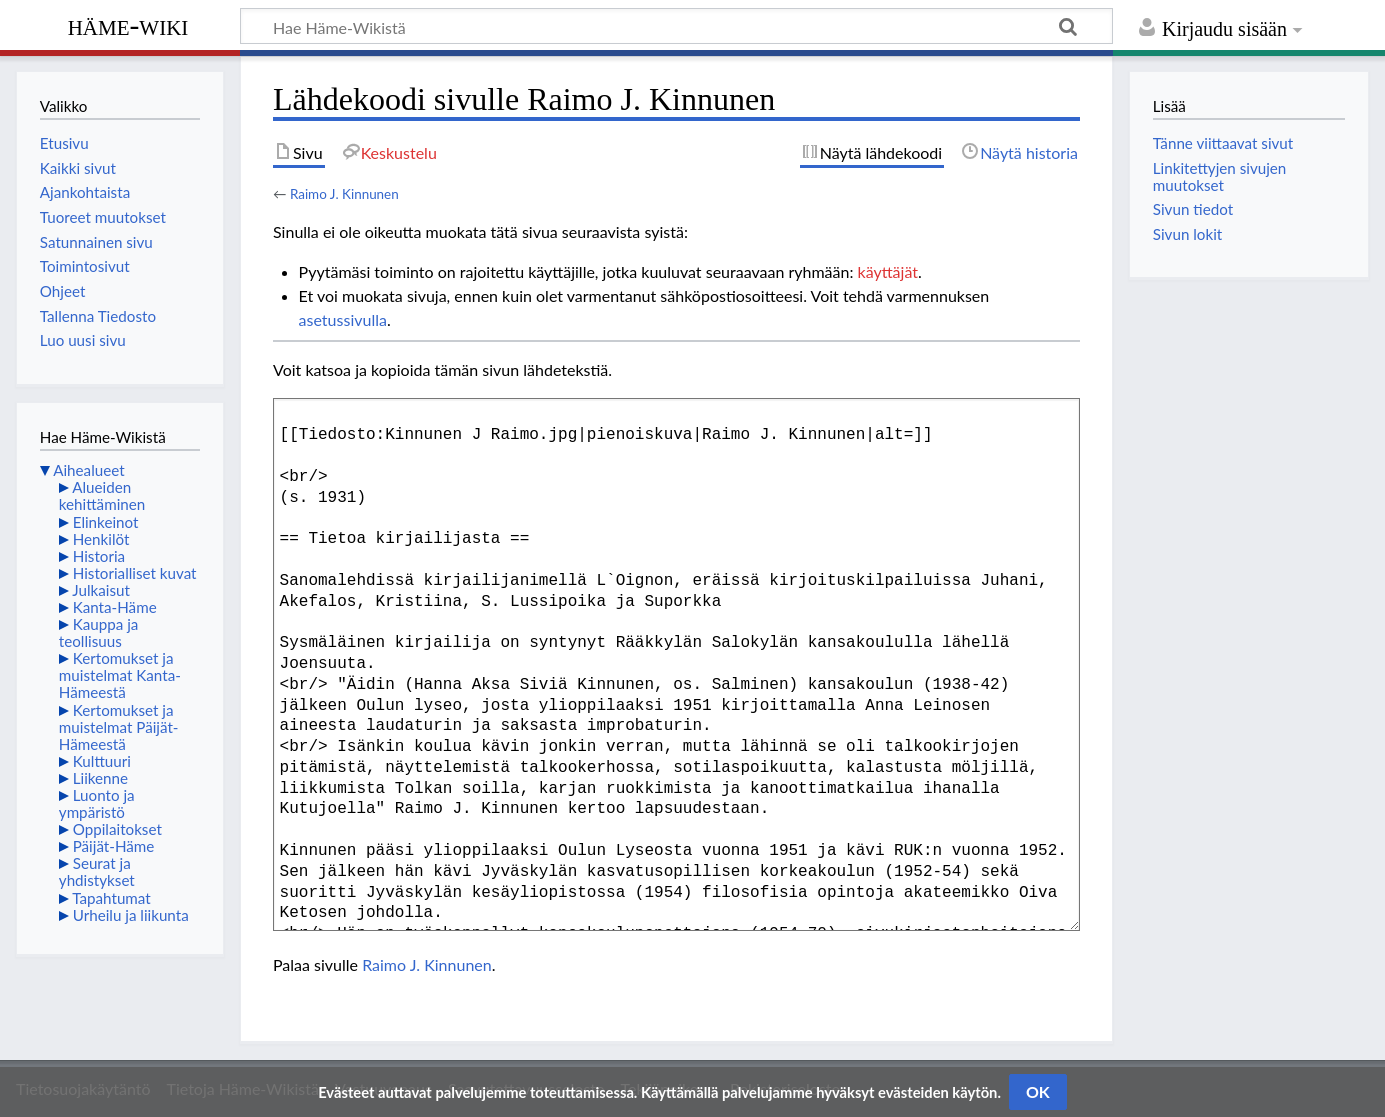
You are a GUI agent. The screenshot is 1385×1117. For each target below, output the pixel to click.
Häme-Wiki (128, 25)
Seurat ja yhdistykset (97, 871)
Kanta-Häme (115, 607)
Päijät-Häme (114, 846)
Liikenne (100, 778)
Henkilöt (101, 539)
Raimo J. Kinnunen (344, 194)
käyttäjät (888, 271)
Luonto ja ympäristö (97, 803)
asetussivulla (343, 319)
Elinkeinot (106, 522)
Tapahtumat (111, 898)
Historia (99, 556)
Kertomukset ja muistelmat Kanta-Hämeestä (120, 675)
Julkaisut (101, 590)
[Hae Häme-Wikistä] (676, 26)
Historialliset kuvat (135, 573)
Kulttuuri (102, 761)
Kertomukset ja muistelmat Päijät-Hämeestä (119, 727)
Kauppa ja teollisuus (99, 632)
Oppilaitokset (117, 829)
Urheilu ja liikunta (131, 915)
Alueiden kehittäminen (102, 495)
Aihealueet (88, 470)
